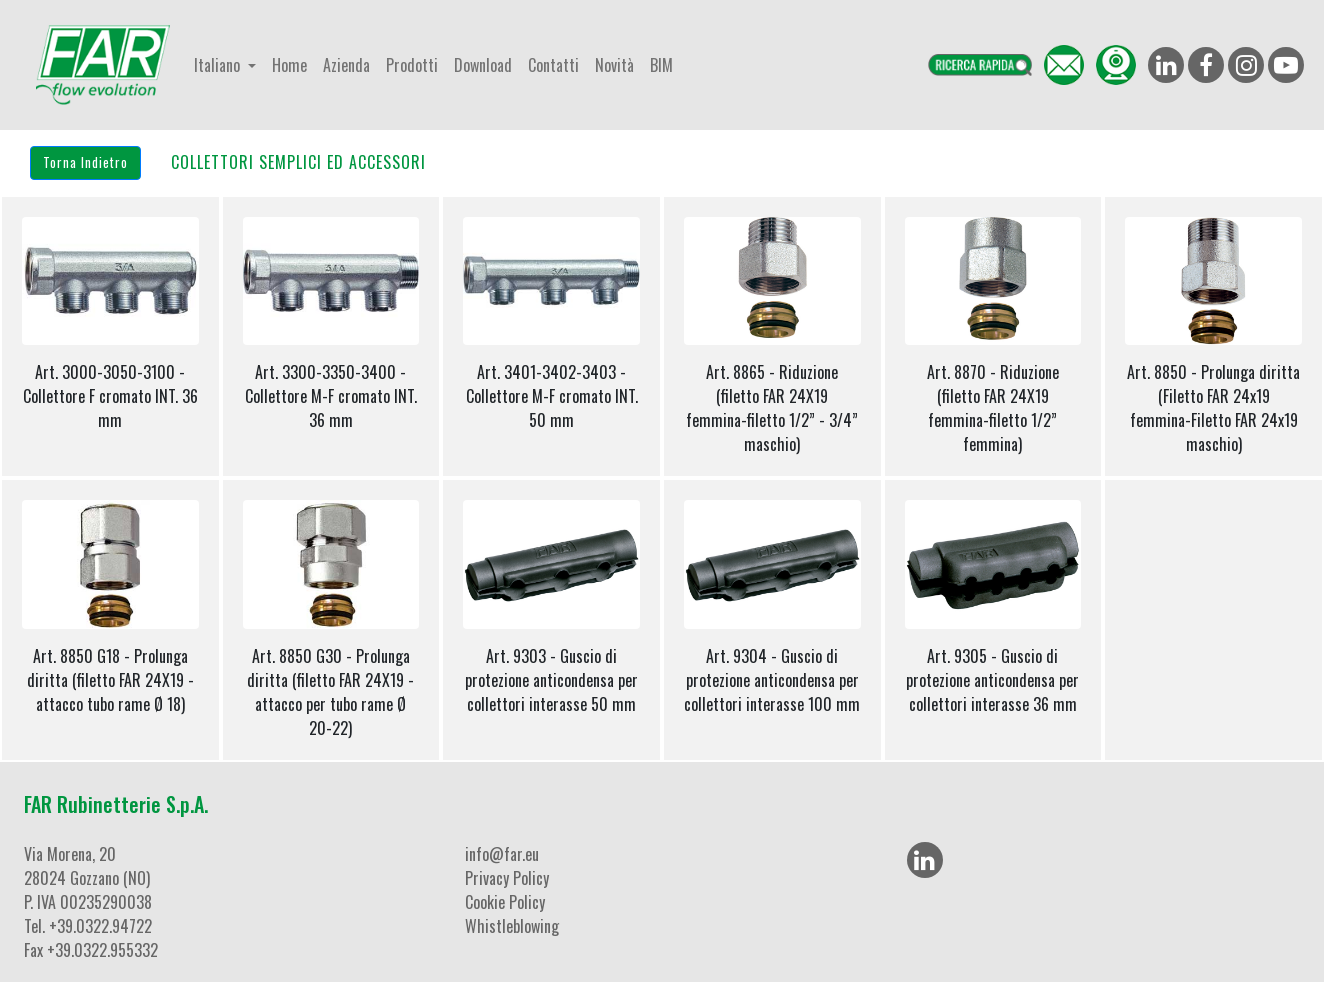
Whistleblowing (512, 926)
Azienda (346, 65)
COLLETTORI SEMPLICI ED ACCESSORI (298, 162)
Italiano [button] (219, 65)
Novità (614, 65)
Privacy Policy (507, 878)
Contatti (553, 65)
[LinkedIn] (925, 860)
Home (289, 65)
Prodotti (412, 65)
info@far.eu (502, 854)
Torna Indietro (85, 162)
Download (483, 65)
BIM (661, 65)
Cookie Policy (505, 902)
